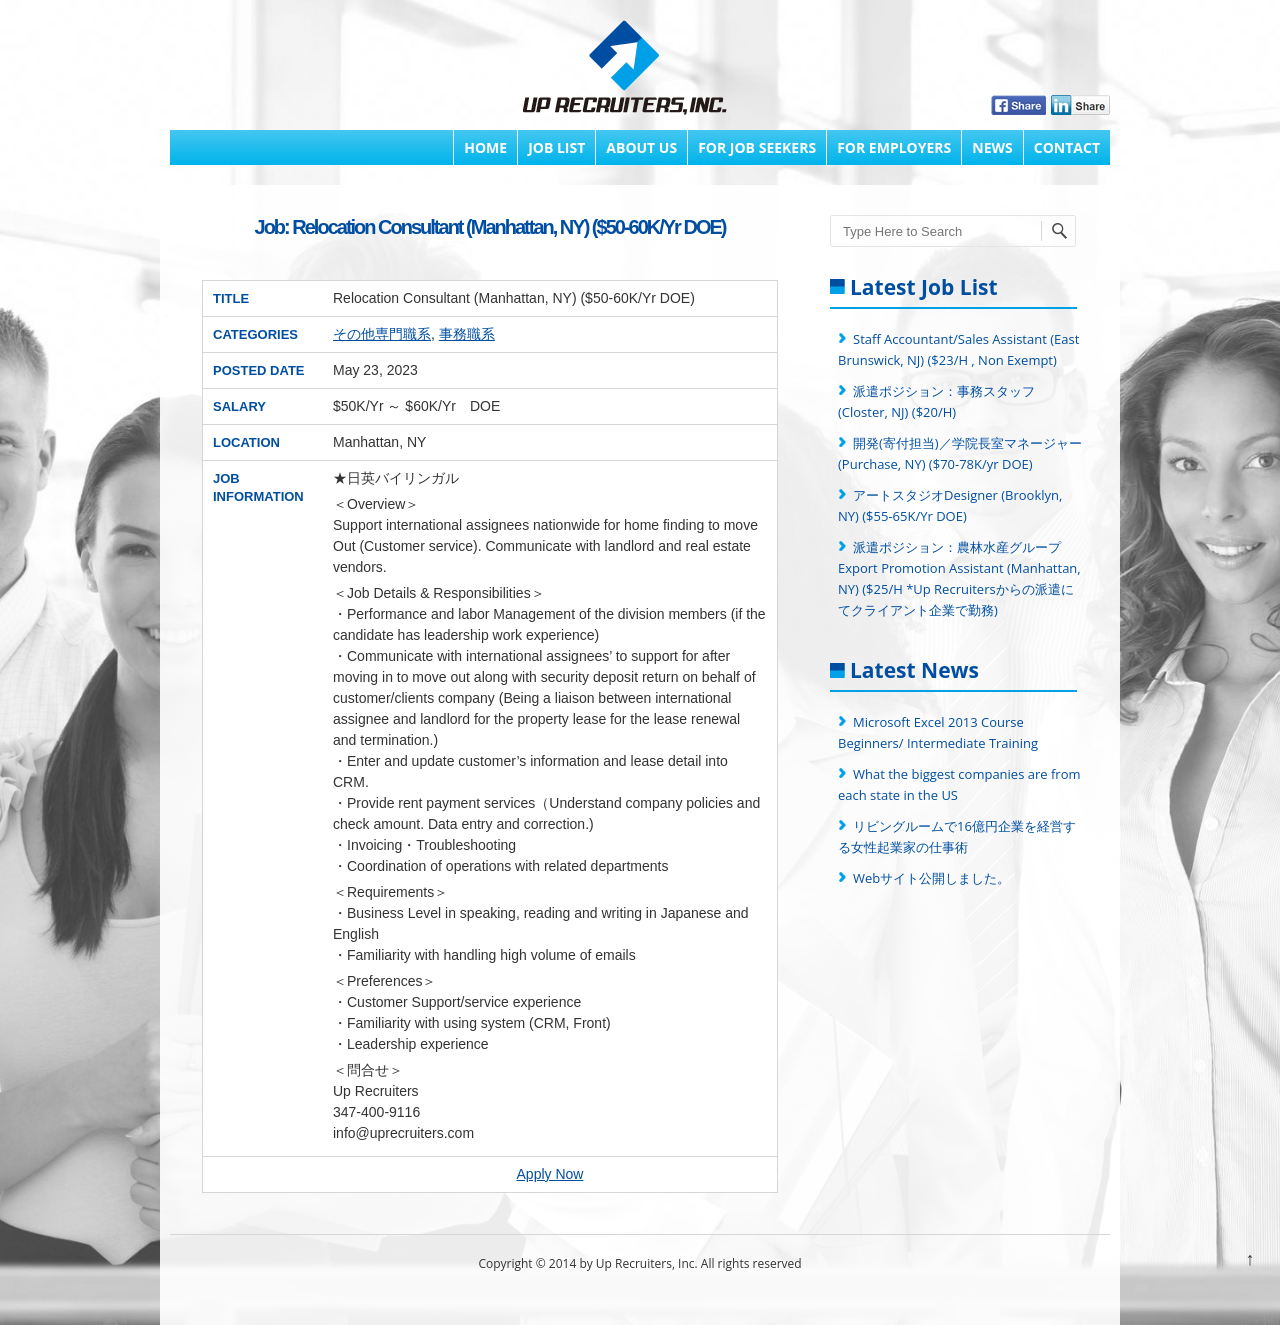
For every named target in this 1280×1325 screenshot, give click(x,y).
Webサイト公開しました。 (931, 878)
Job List (556, 147)
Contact (1067, 147)
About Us (641, 147)
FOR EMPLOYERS (894, 147)
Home (485, 147)
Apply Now (550, 1174)
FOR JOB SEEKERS (757, 147)
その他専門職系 (382, 334)
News (992, 147)
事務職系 (467, 334)
